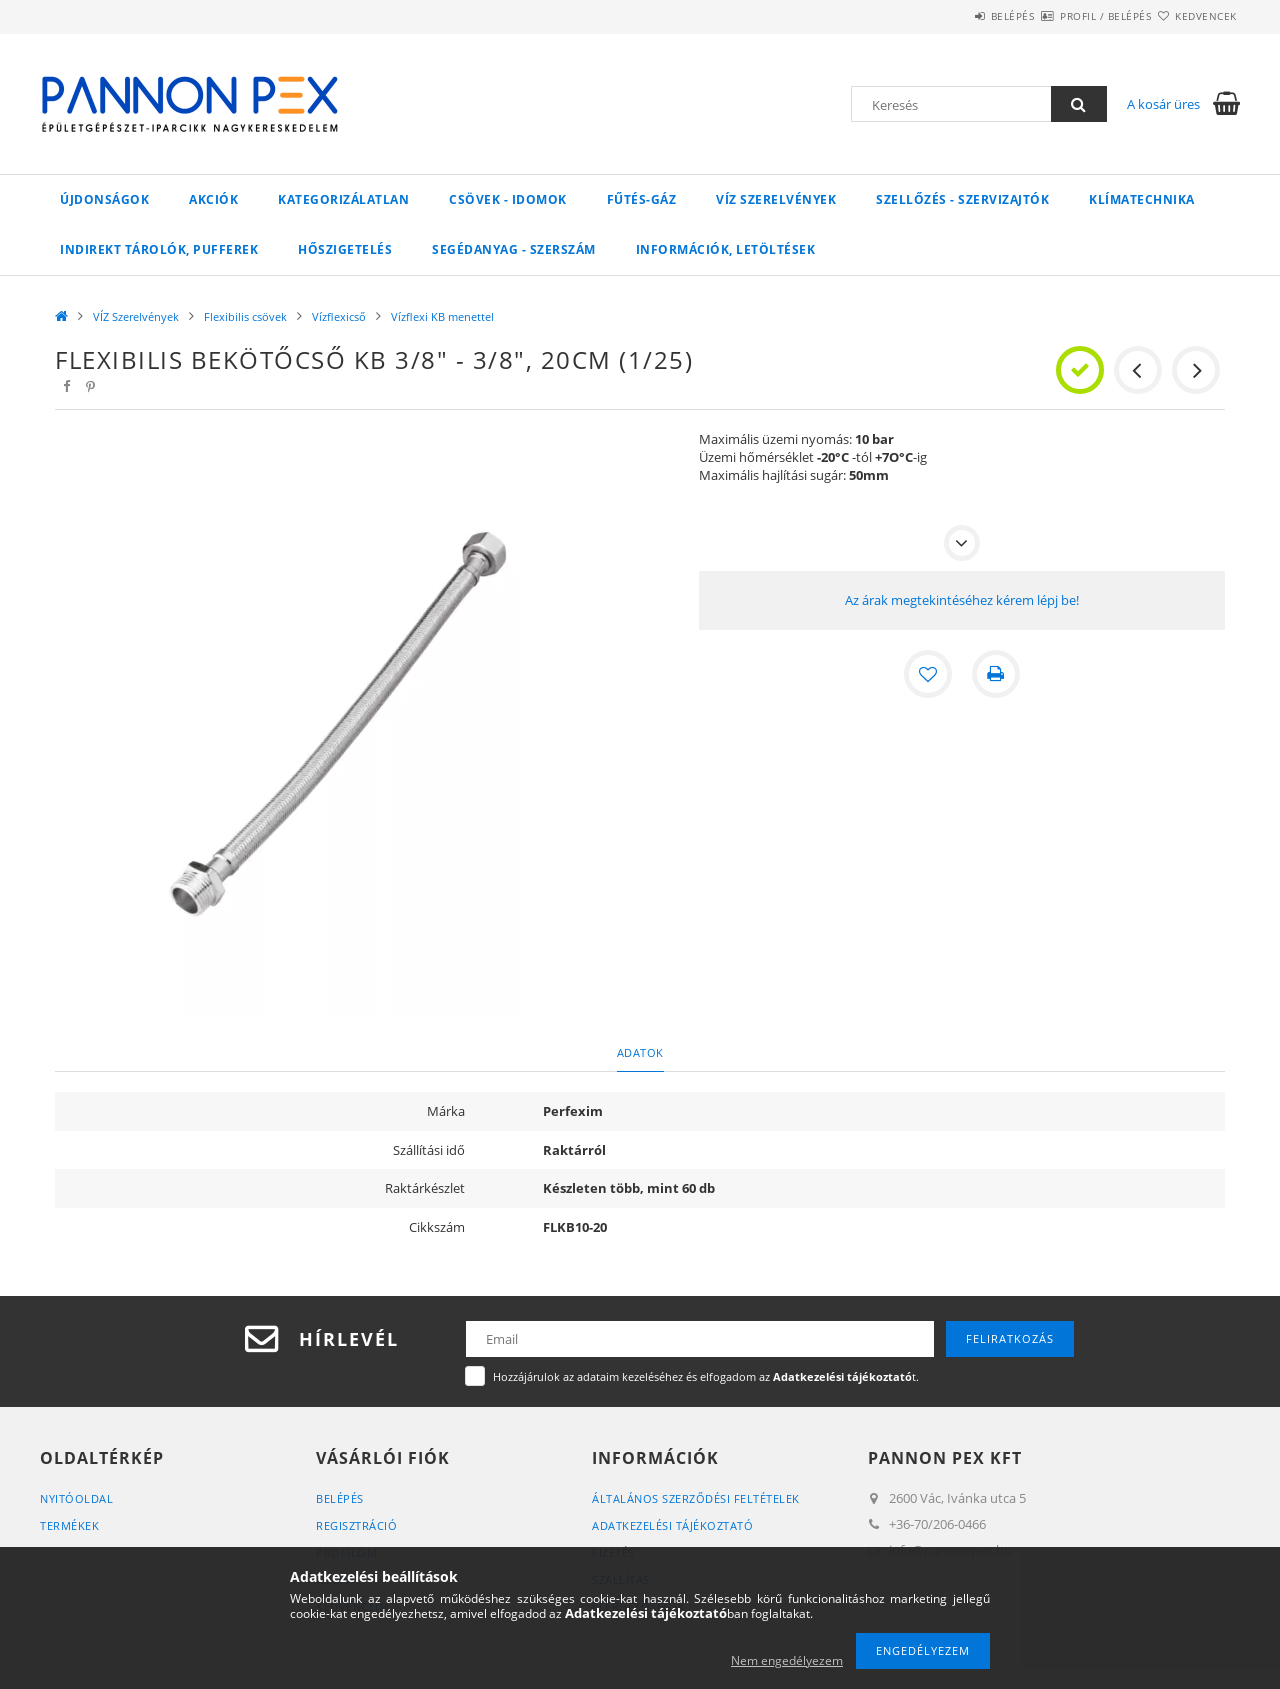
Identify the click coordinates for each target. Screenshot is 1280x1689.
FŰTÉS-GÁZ (642, 199)
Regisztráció (356, 1525)
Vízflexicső (339, 316)
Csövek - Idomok (508, 199)
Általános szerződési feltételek (696, 1498)
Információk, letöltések (726, 249)
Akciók (213, 199)
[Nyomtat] (996, 674)
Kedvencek (1195, 16)
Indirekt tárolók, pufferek (159, 249)
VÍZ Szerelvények (776, 199)
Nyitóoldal (76, 1498)
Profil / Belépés (1070, 16)
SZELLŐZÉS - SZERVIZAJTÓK (962, 199)
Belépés (954, 16)
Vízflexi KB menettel (442, 316)
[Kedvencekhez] (928, 674)
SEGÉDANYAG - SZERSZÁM (514, 249)
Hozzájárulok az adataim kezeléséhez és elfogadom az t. (706, 1376)
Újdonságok (104, 199)
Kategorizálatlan (343, 199)
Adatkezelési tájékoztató (672, 1525)
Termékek (69, 1525)
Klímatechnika (1142, 199)
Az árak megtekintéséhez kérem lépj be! (962, 600)
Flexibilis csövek (245, 316)
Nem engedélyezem (787, 1660)
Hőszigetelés (345, 249)
